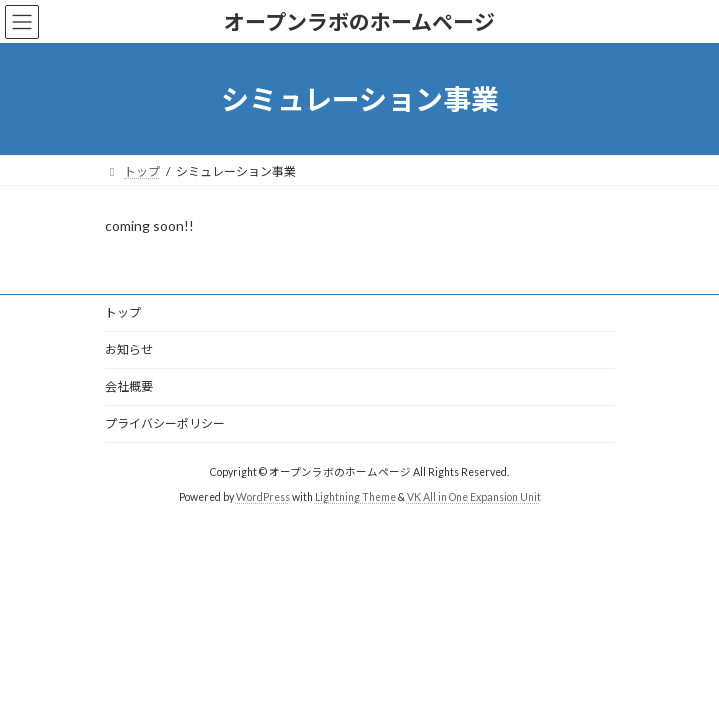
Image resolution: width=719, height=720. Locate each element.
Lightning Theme (355, 497)
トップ (123, 312)
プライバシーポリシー (165, 423)
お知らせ (129, 349)
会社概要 (129, 386)
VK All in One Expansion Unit (474, 497)
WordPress (263, 497)
